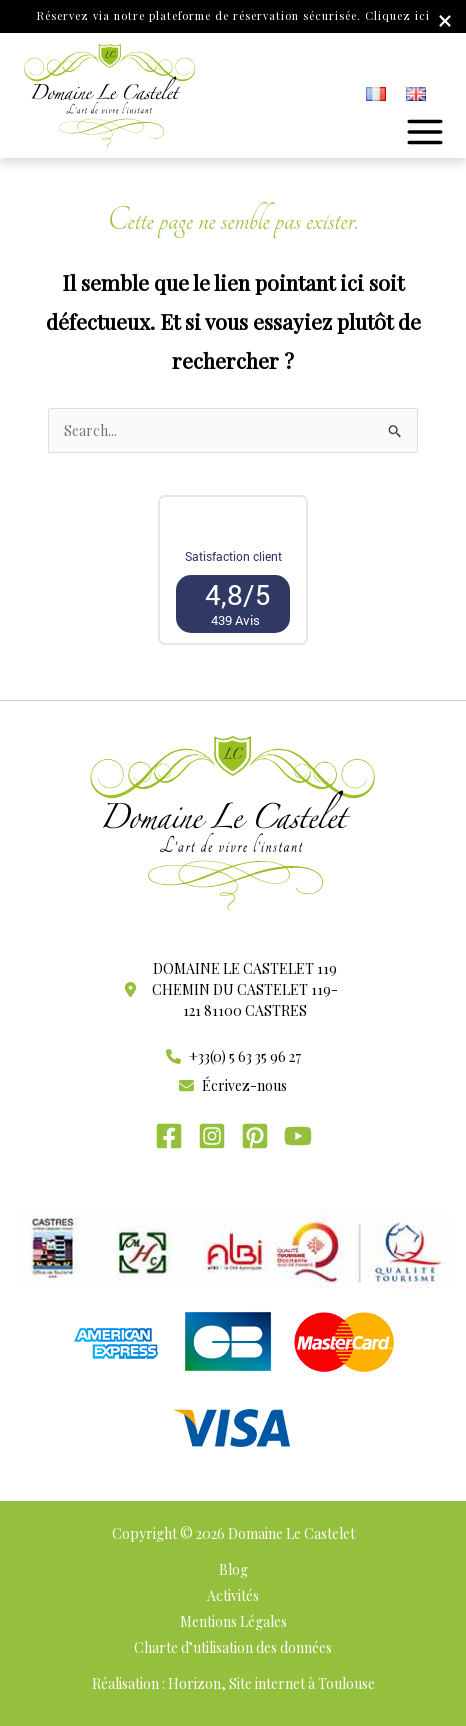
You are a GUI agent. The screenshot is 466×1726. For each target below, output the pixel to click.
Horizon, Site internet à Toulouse (271, 1683)
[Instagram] (212, 1136)
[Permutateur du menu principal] (425, 132)
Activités (233, 1595)
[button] (233, 989)
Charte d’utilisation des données (233, 1647)
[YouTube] (298, 1136)
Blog (233, 1569)
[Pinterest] (255, 1136)
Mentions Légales (233, 1621)
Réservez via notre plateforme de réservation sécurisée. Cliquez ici (233, 15)
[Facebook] (169, 1136)
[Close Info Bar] (445, 22)
